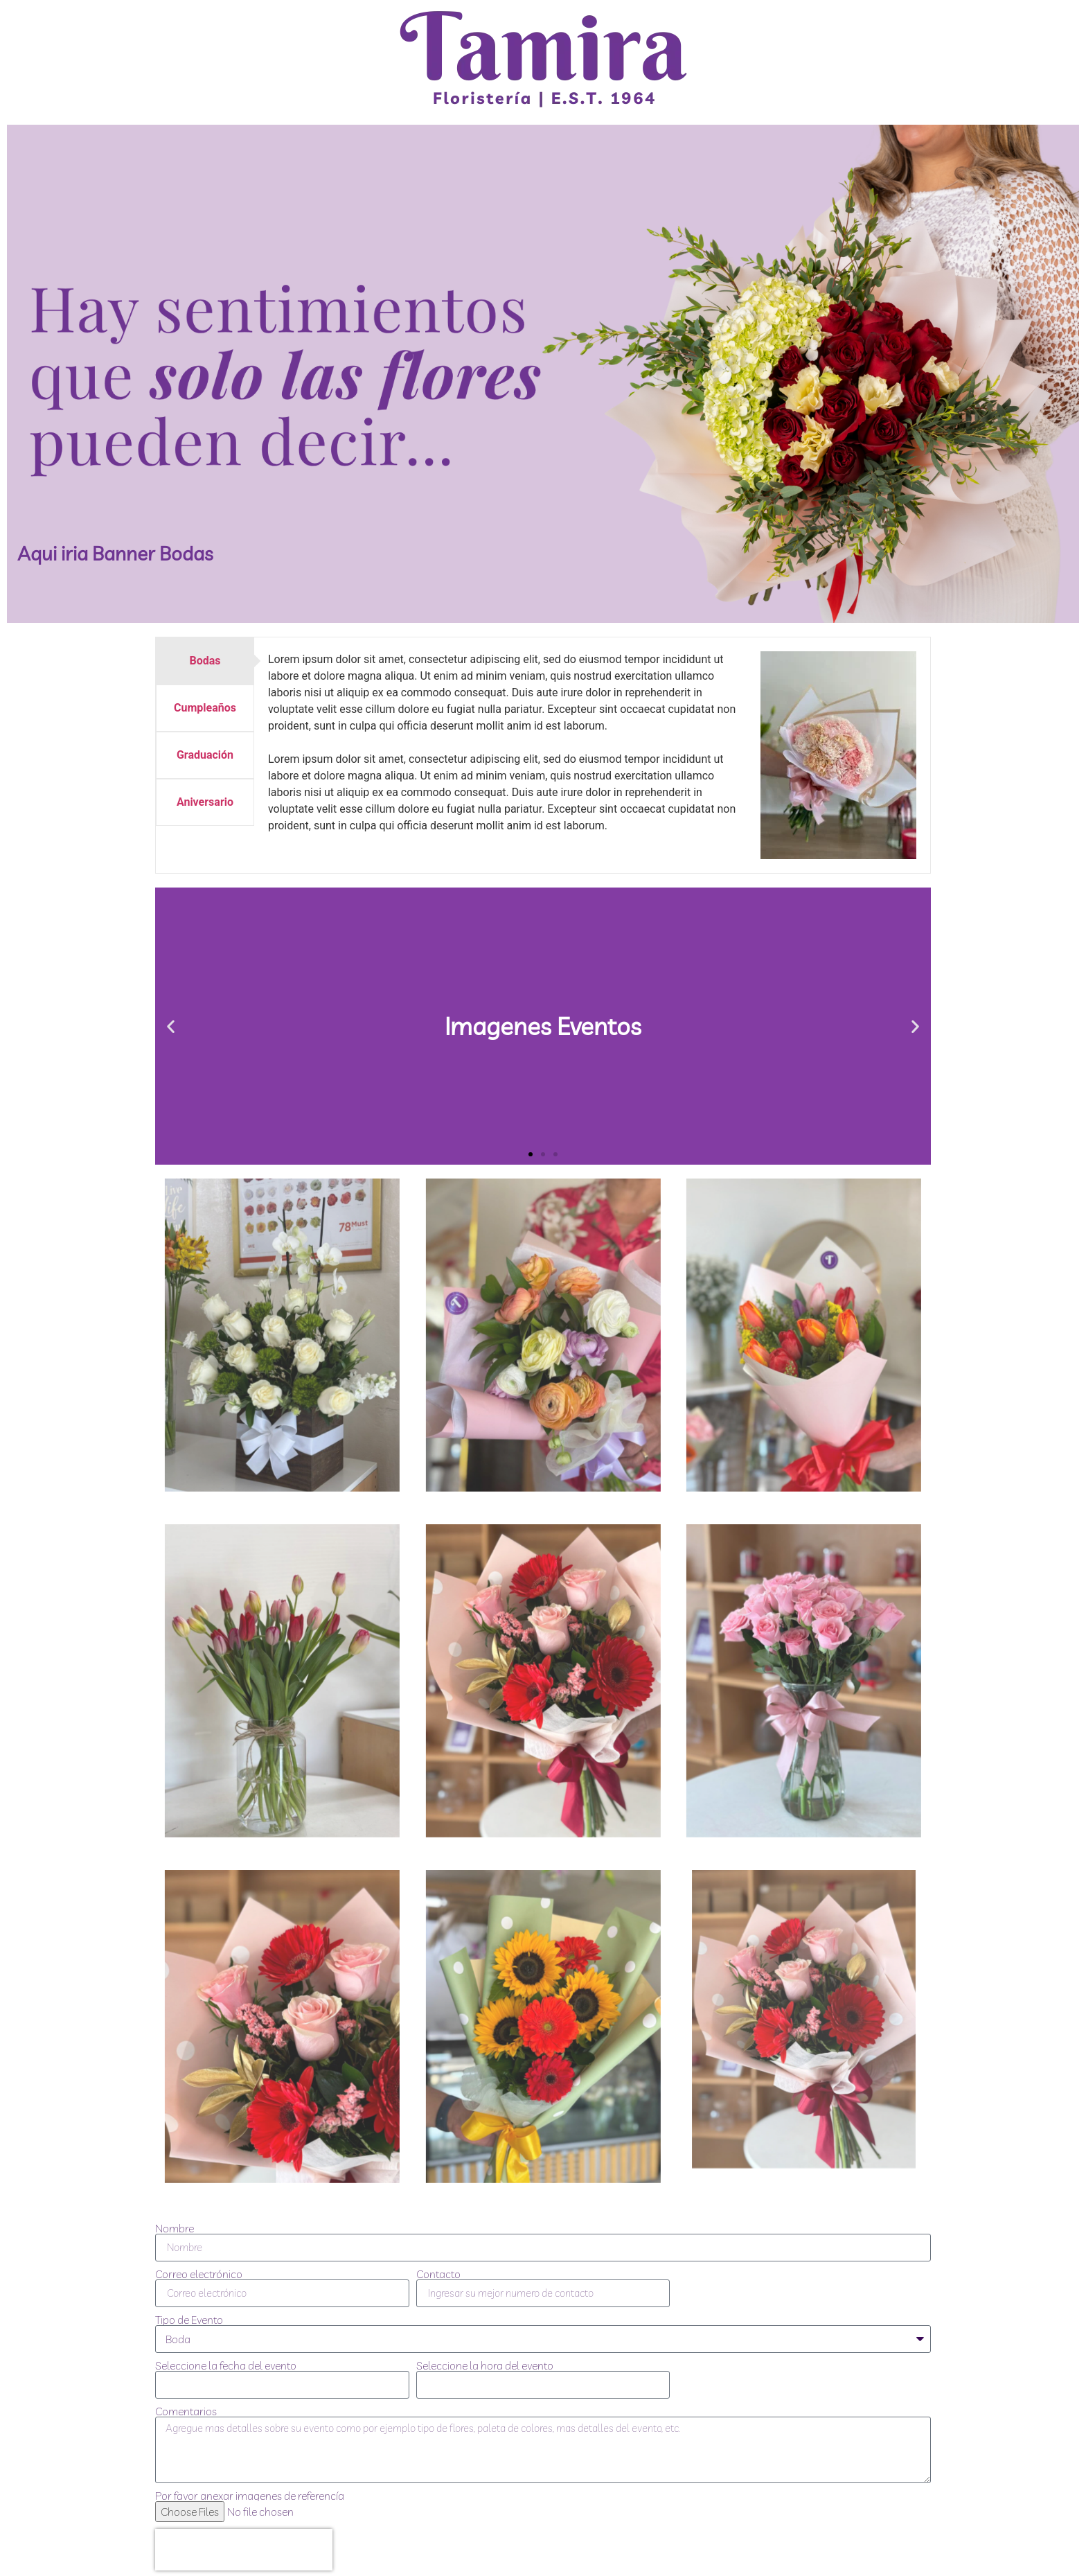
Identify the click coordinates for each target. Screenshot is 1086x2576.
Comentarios (186, 2411)
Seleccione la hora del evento (484, 2365)
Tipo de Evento (189, 2319)
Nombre (174, 2228)
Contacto (438, 2273)
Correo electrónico (198, 2273)
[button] (170, 1026)
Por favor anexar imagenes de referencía (249, 2495)
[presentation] (243, 2549)
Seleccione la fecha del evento (225, 2365)
